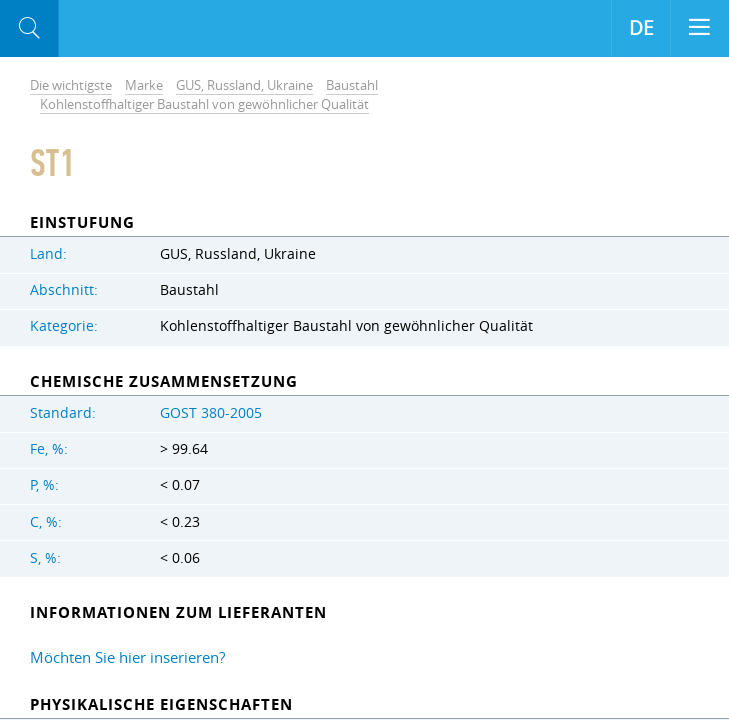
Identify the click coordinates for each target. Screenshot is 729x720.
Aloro (141, 29)
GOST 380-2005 (211, 413)
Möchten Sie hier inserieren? (127, 657)
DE (641, 28)
